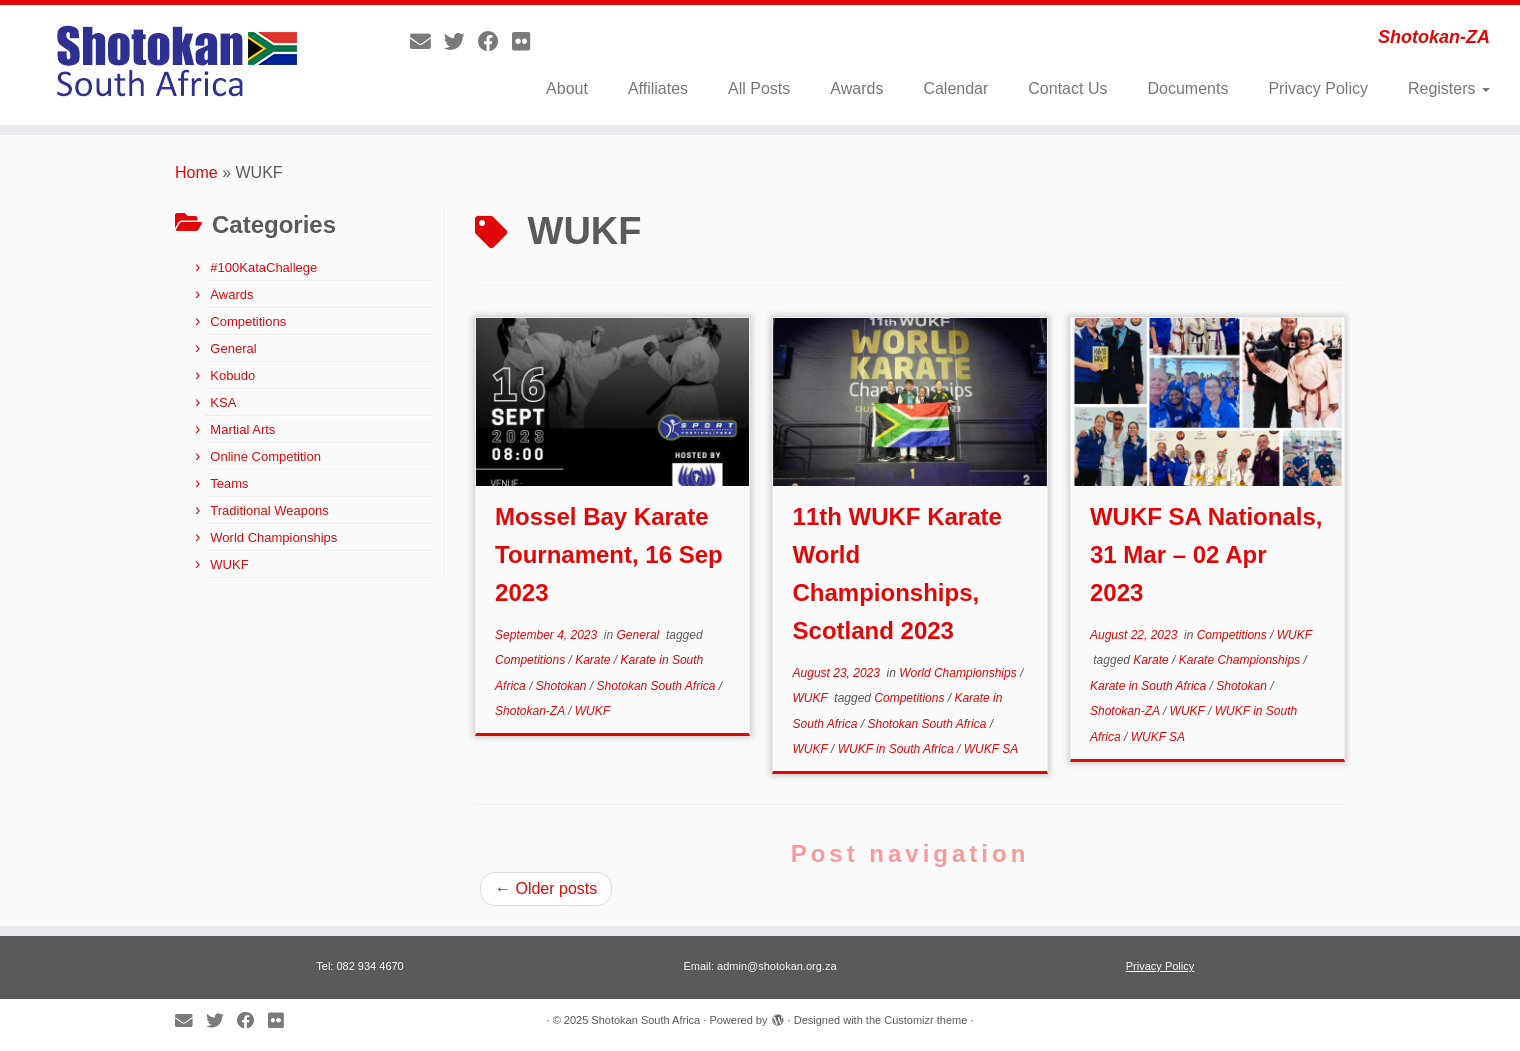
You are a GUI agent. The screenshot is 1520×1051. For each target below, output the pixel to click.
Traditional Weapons (269, 510)
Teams (229, 483)
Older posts (546, 888)
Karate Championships (1241, 660)
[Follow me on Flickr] (527, 41)
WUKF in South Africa (897, 749)
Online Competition (265, 456)
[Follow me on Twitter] (461, 41)
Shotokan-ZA (531, 711)
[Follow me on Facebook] (495, 41)
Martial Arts (242, 429)
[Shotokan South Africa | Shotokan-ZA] (175, 65)
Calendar (955, 88)
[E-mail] (427, 41)
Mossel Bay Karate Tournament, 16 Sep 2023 (609, 554)
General (233, 348)
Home (196, 172)
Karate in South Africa (1150, 686)
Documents (1187, 88)
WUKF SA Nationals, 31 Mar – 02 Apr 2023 (1206, 554)
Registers (1449, 88)
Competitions (248, 321)
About (567, 88)
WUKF (229, 564)
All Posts (759, 88)
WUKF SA (991, 749)
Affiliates (658, 88)
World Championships (273, 537)
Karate (594, 660)
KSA (223, 402)
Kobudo (232, 375)
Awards (856, 88)
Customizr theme (925, 1020)
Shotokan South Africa (658, 686)
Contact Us (1067, 88)
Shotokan (563, 686)
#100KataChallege (263, 267)
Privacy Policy (1318, 88)
